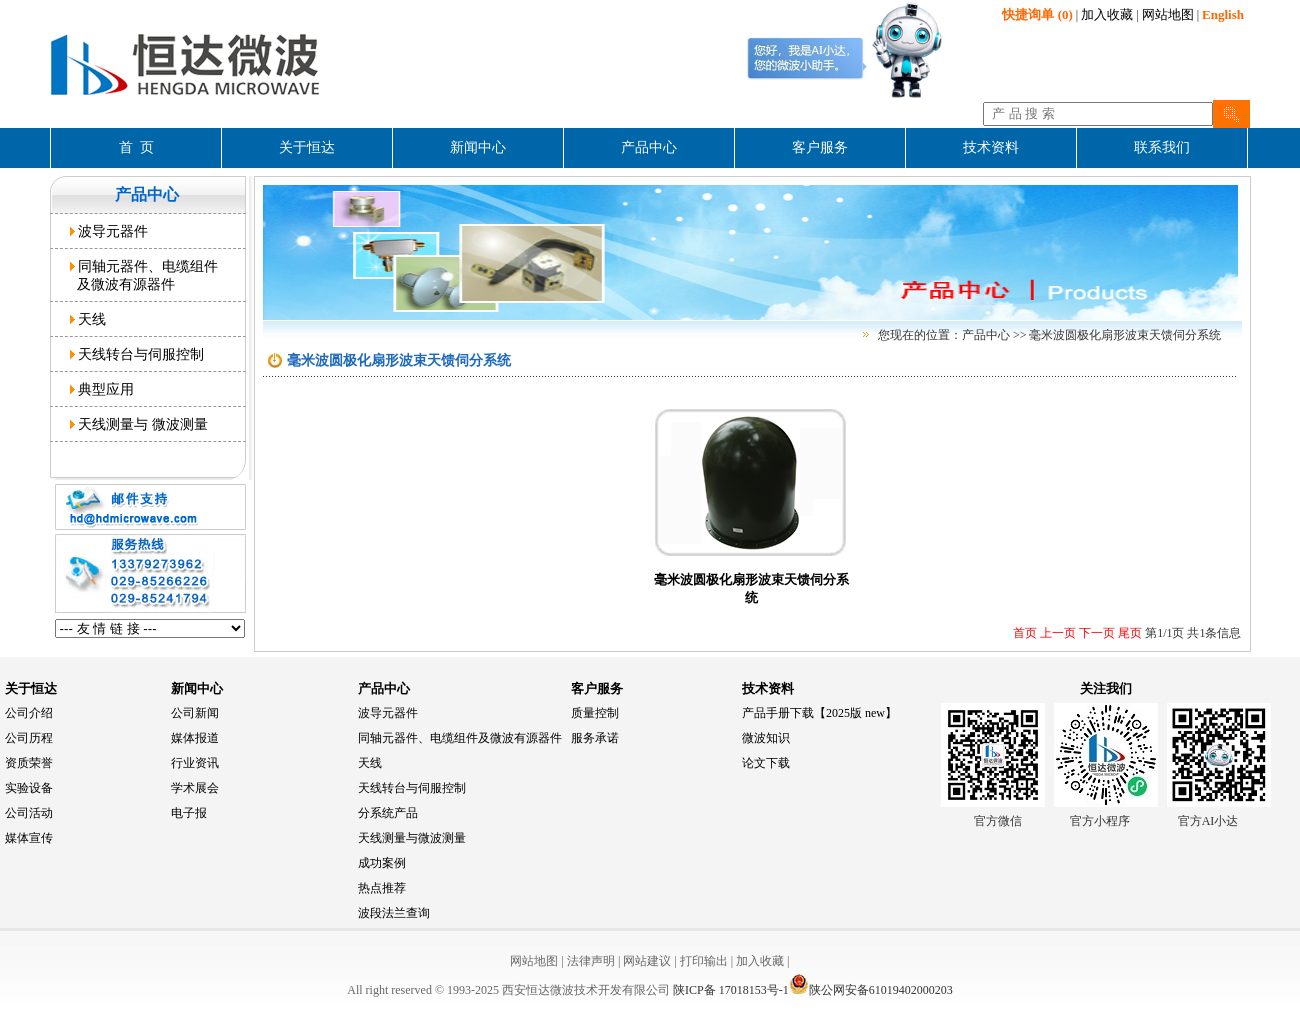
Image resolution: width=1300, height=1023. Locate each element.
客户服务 (597, 688)
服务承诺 (595, 738)
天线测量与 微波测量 (139, 424)
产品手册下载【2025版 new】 (819, 713)
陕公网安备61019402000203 (871, 990)
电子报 (189, 813)
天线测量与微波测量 (412, 838)
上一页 (1056, 633)
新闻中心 (197, 688)
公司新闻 (195, 713)
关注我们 (1106, 688)
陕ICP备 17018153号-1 (731, 990)
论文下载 (766, 763)
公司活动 (29, 813)
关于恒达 (31, 688)
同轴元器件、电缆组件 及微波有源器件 (144, 275)
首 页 (136, 147)
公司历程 (29, 738)
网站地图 (1168, 14)
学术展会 (195, 788)
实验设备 (29, 788)
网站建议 (647, 961)
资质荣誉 (29, 763)
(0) (1037, 14)
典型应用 (102, 389)
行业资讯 (195, 763)
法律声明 (591, 961)
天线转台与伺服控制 (137, 354)
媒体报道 (195, 738)
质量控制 (595, 713)
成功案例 (382, 863)
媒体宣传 (29, 838)
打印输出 (704, 961)
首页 (1025, 633)
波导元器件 (109, 231)
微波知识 (766, 738)
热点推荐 (382, 888)
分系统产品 (388, 813)
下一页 (1095, 633)
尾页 (1128, 633)
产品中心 (384, 688)
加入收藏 (1107, 14)
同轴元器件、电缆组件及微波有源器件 (460, 738)
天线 (88, 319)
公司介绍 (29, 713)
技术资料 (768, 688)
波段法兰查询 (394, 913)
